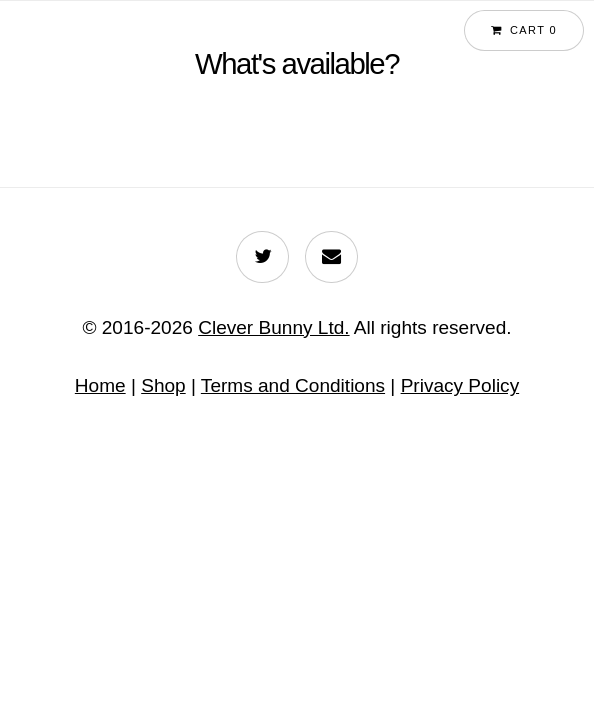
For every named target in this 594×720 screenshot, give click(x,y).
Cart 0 (533, 30)
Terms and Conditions (293, 385)
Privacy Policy (460, 385)
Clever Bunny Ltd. (273, 327)
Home (100, 385)
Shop (163, 385)
